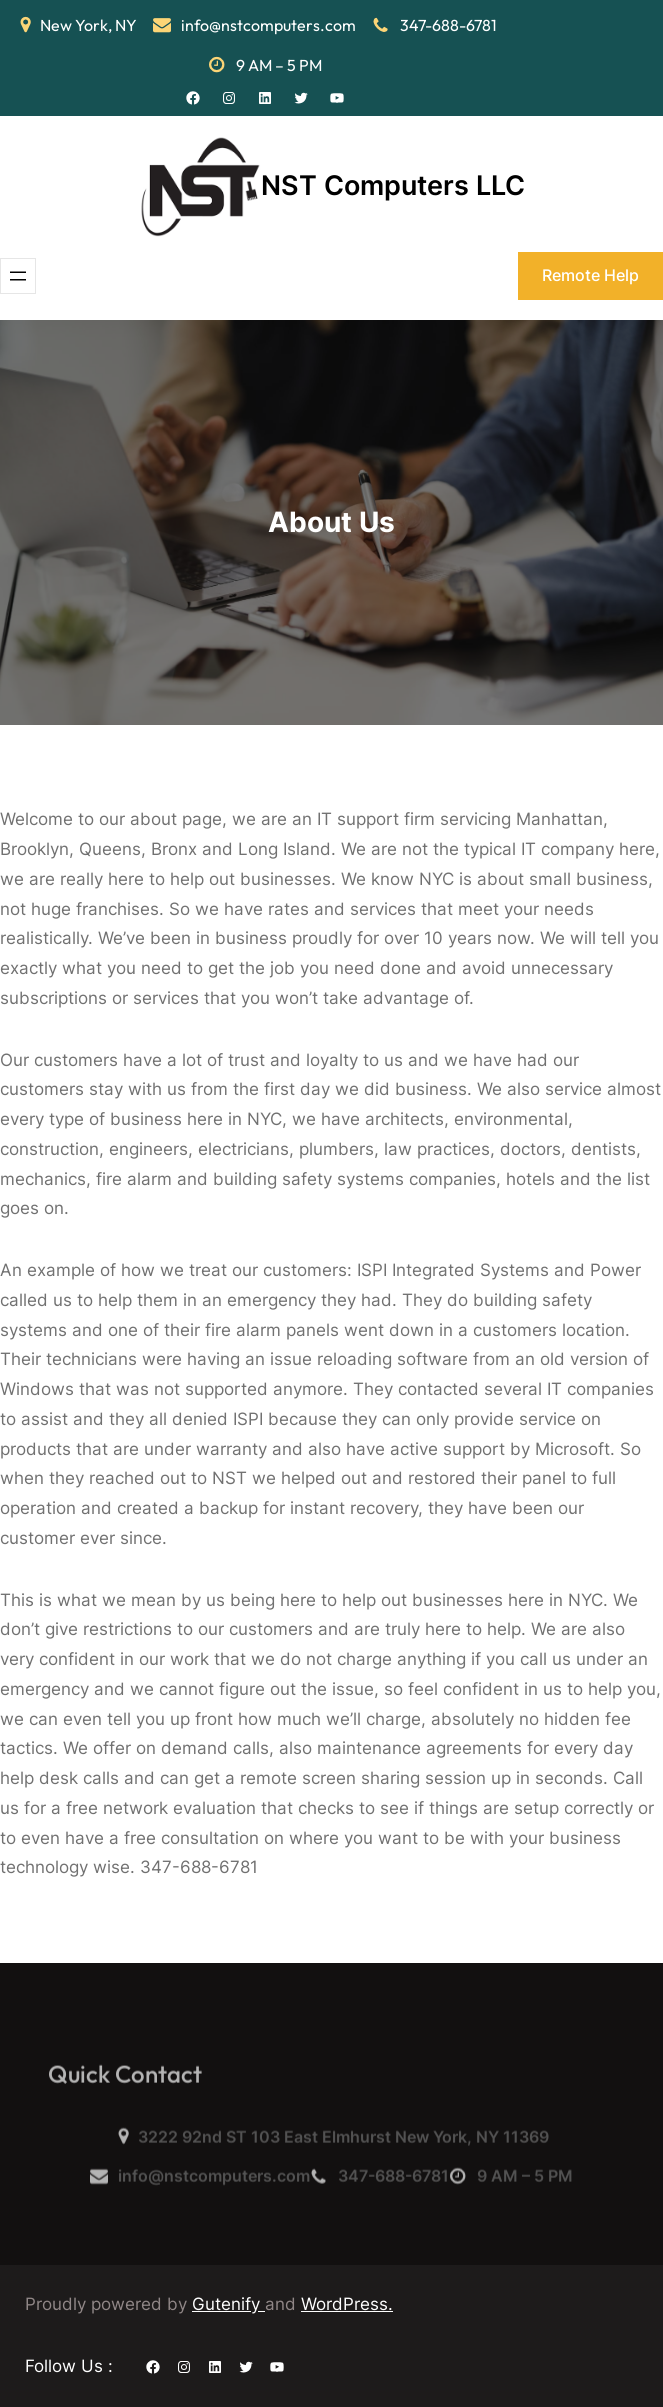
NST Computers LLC (393, 185)
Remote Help (590, 275)
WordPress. (347, 2304)
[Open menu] (18, 276)
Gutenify (228, 2304)
